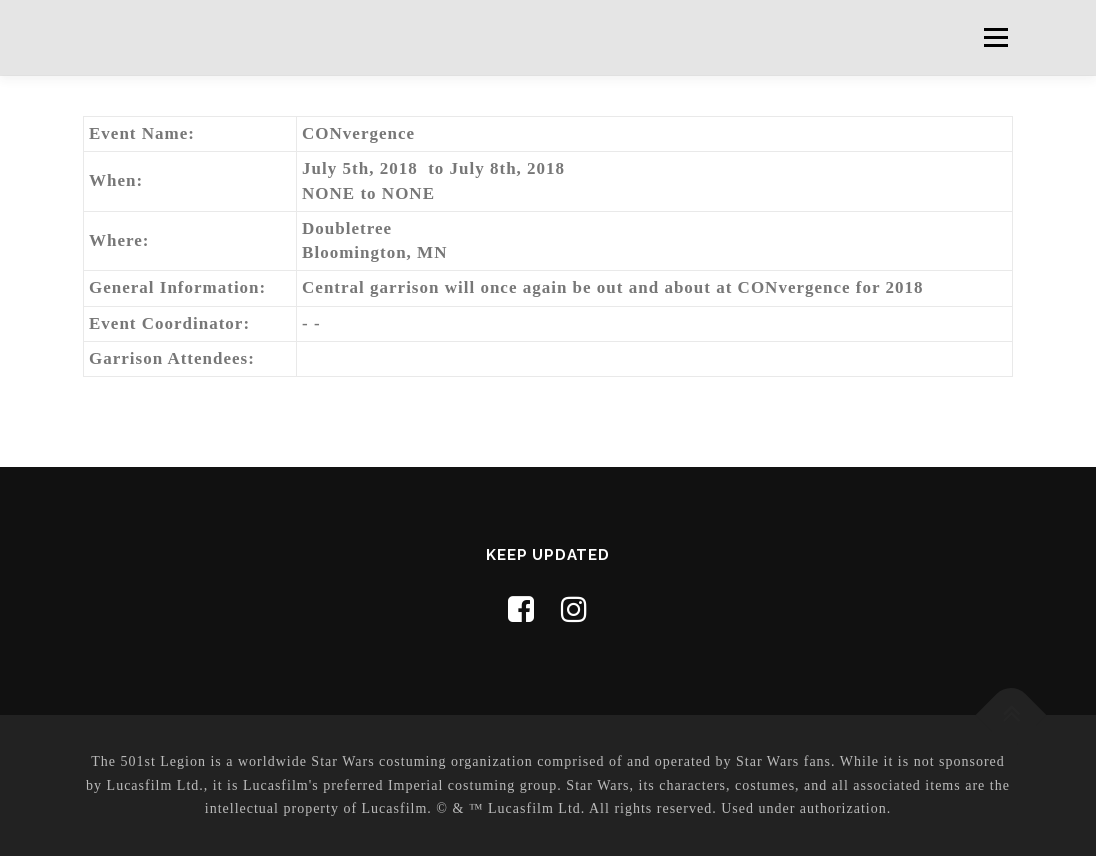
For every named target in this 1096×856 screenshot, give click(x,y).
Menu (995, 37)
